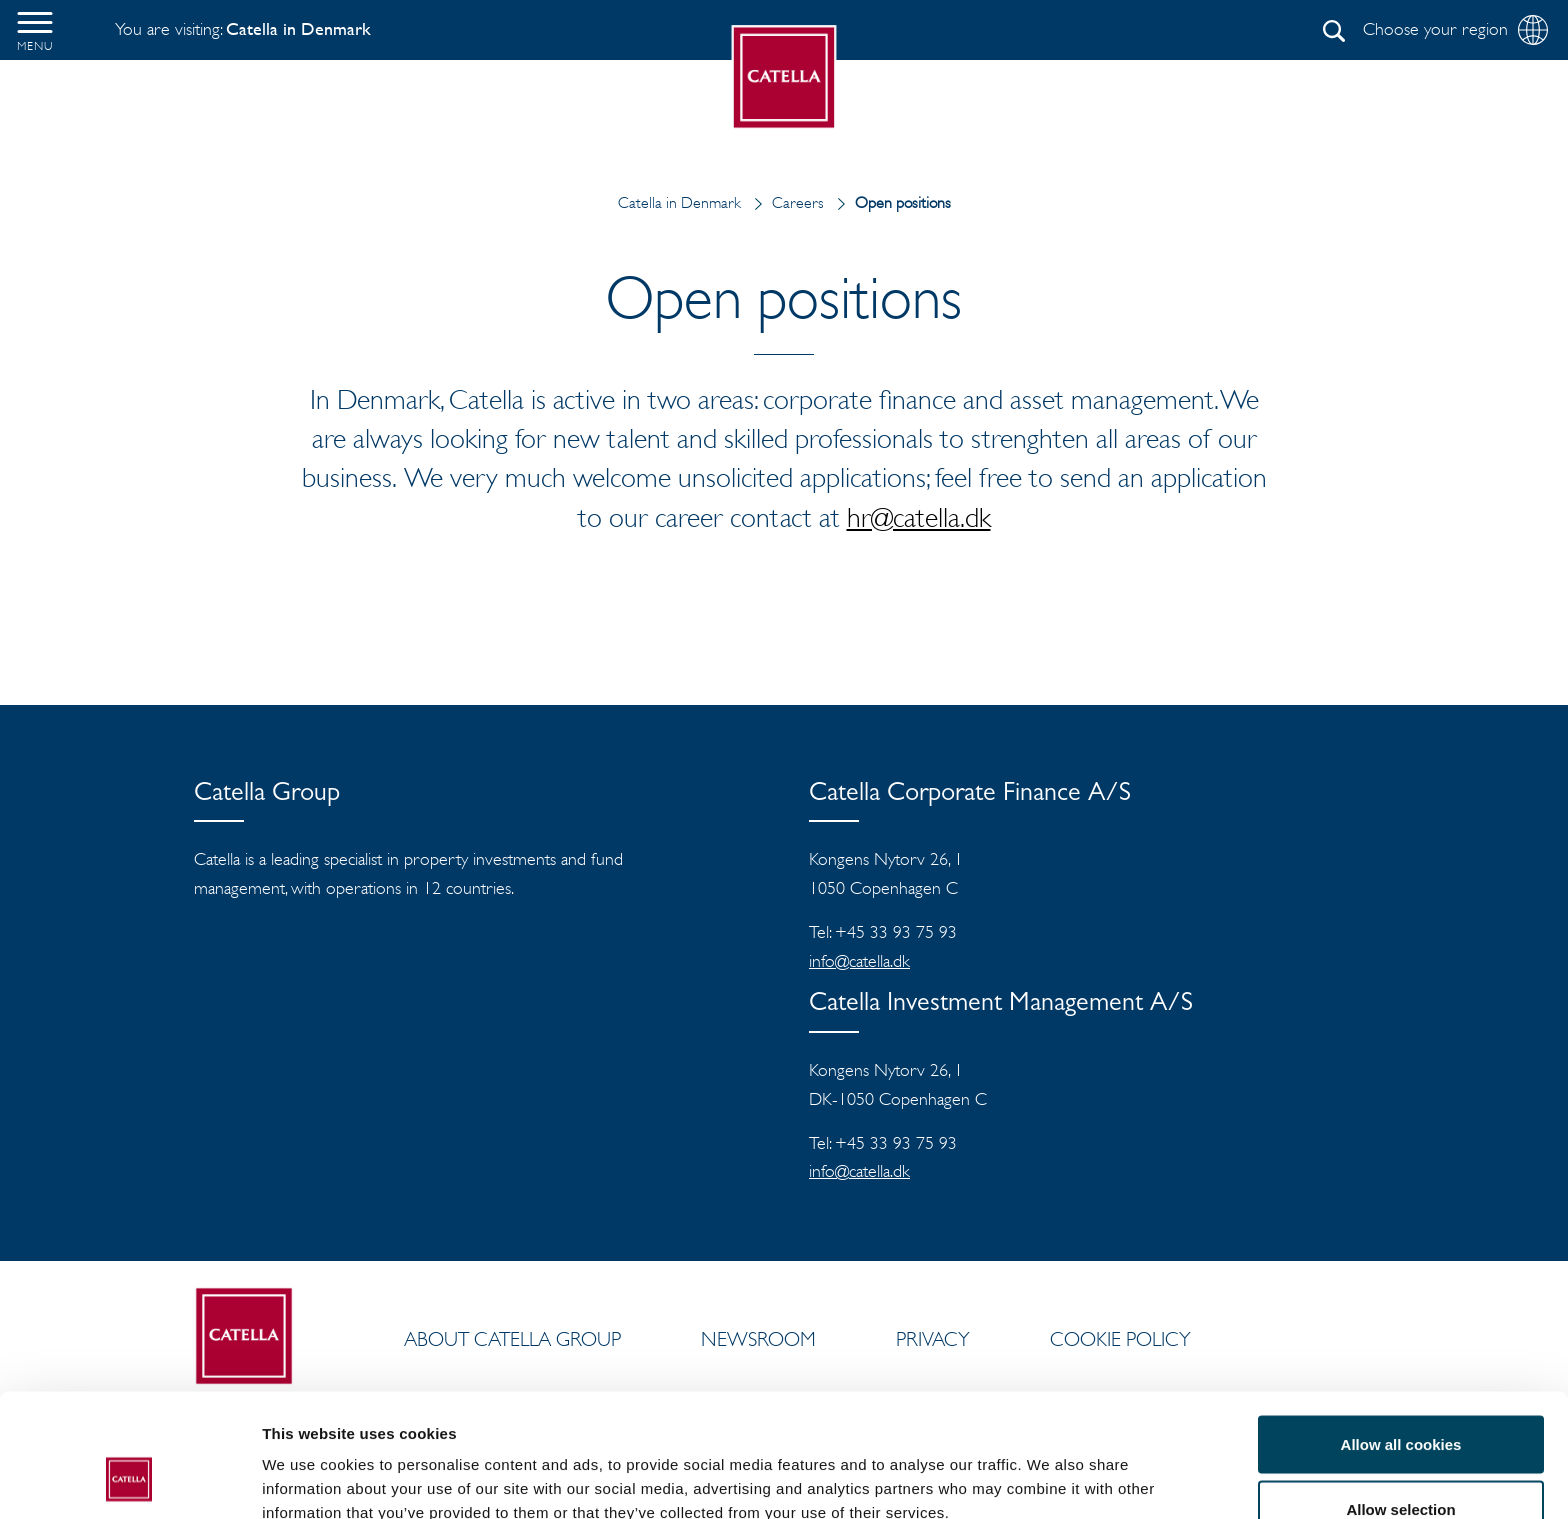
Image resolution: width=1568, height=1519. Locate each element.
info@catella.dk (859, 961)
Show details (1049, 1467)
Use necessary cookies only (1401, 1465)
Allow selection (1400, 1400)
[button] (35, 30)
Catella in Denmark (679, 202)
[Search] (1334, 31)
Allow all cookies (1401, 1334)
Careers (784, 202)
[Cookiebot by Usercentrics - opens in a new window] (129, 1480)
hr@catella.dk (919, 517)
